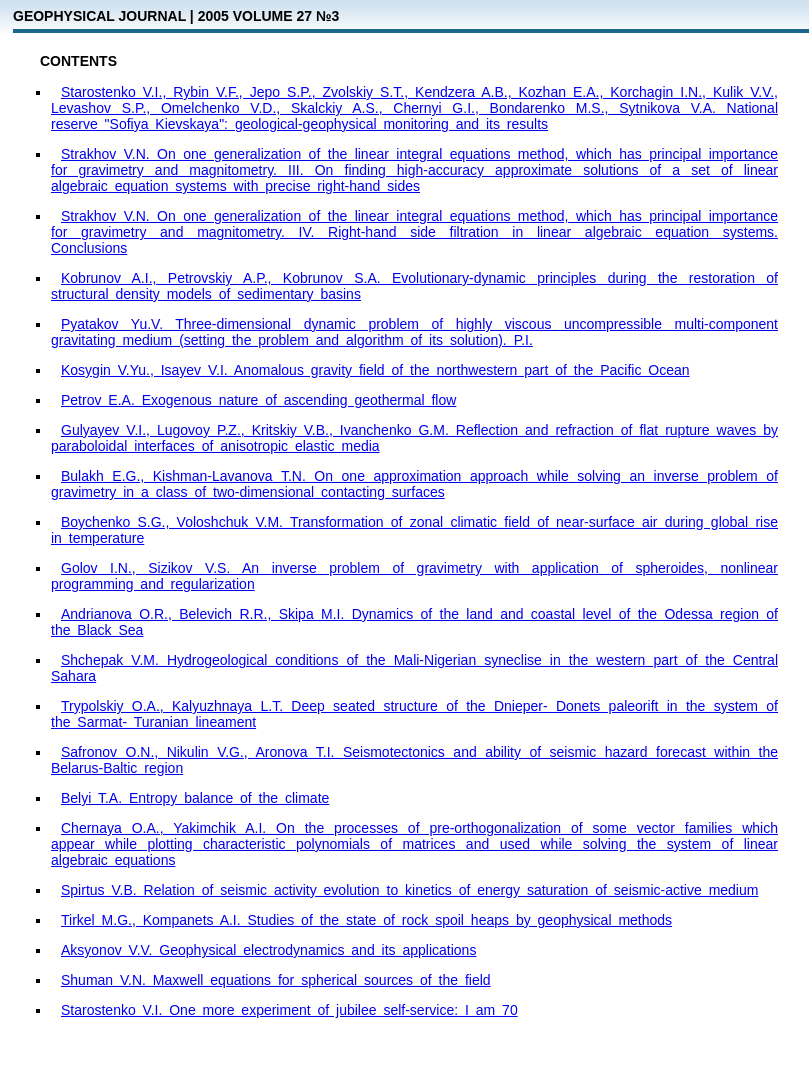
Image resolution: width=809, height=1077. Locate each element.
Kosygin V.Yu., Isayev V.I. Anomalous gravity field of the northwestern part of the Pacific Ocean (375, 370)
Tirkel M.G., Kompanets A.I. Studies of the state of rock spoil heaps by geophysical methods (366, 920)
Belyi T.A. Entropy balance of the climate (195, 798)
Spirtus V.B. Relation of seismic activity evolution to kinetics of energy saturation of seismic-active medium (409, 890)
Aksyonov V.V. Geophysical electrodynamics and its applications (268, 950)
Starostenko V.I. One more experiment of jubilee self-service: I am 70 (289, 1010)
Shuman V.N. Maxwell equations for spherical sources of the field (276, 980)
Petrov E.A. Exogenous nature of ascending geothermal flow (258, 400)
